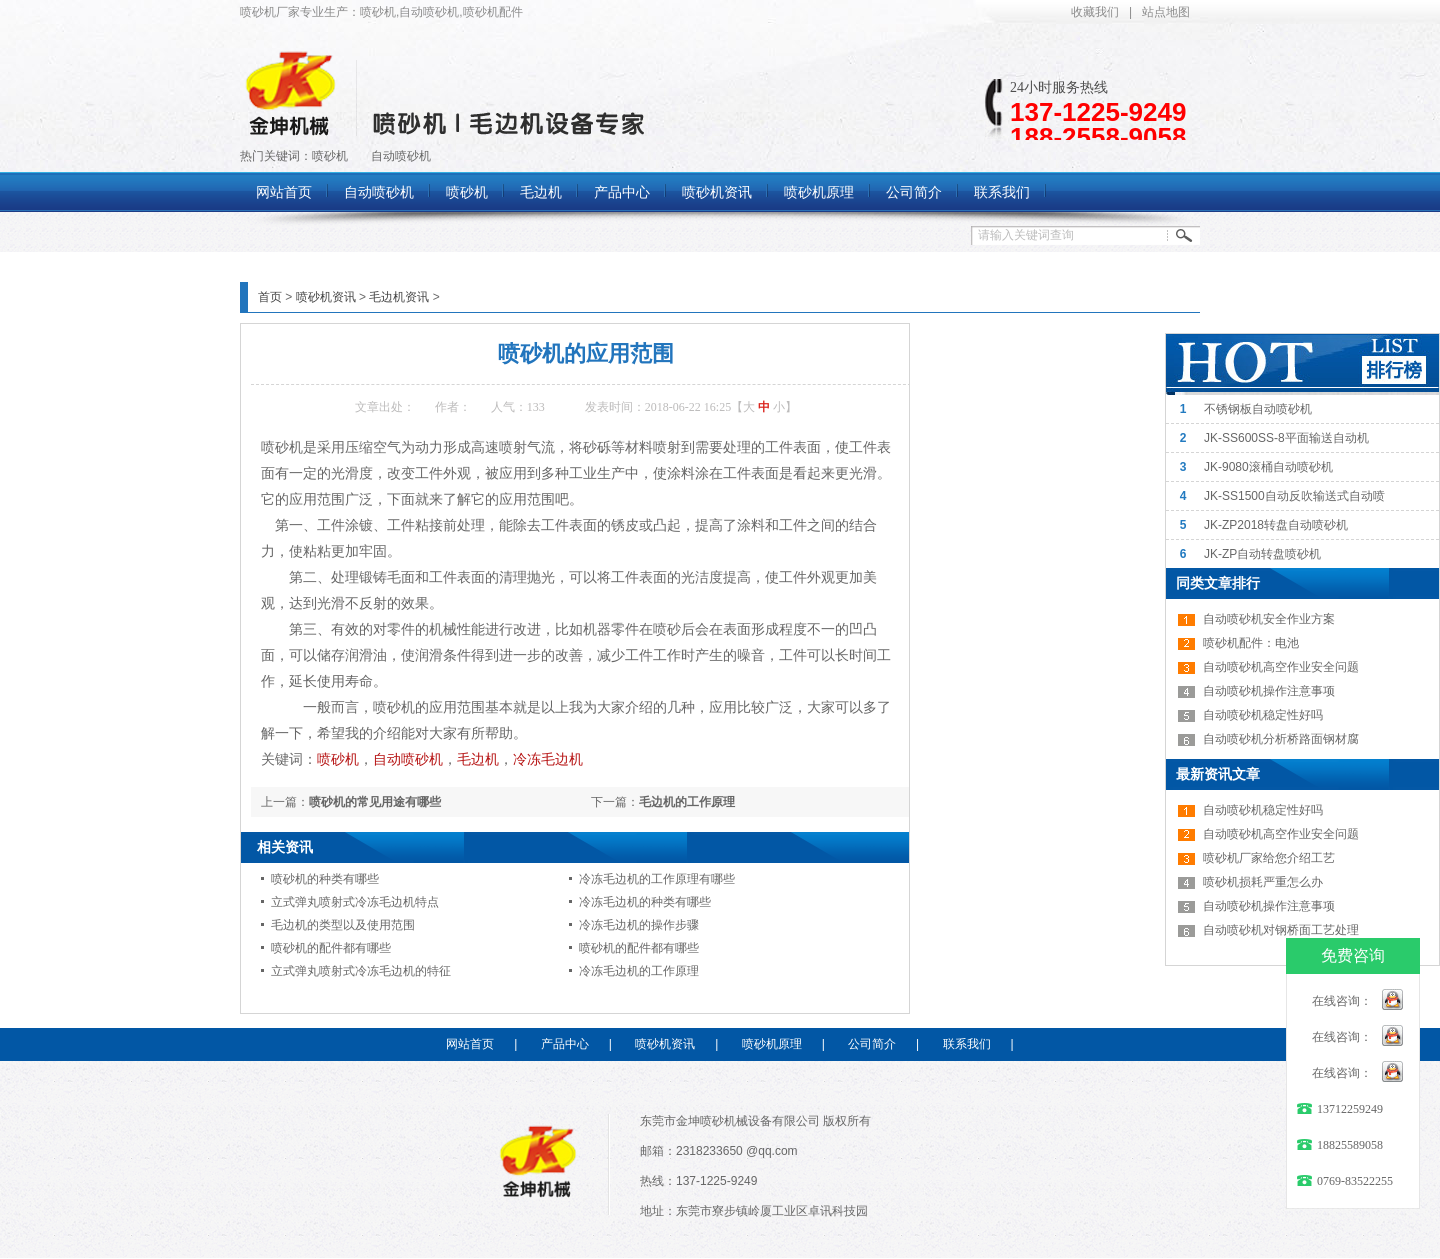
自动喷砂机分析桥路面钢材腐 (1281, 739)
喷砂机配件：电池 (1251, 643)
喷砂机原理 (772, 1044)
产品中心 (565, 1044)
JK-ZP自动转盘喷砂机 (1262, 554)
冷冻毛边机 (548, 759)
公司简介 (872, 1044)
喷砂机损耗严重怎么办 (1263, 882)
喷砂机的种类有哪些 (325, 879)
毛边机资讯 (399, 297)
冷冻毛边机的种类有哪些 (645, 902)
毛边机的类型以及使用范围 (343, 925)
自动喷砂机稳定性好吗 (1263, 715)
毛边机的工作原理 (687, 802)
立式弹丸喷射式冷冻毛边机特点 (355, 902)
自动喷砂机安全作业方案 (1269, 619)
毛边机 (478, 759)
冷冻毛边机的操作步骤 (639, 925)
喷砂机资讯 (326, 297)
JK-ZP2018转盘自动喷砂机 (1276, 525)
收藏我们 (1095, 12)
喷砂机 (330, 156)
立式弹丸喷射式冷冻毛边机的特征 (361, 971)
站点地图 (1166, 12)
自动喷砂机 (401, 156)
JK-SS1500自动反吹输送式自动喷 (1294, 496)
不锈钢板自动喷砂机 (1258, 409)
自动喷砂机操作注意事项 (1269, 691)
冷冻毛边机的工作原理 (639, 971)
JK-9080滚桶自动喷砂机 (1268, 467)
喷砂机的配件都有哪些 (331, 948)
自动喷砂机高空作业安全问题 (1281, 667)
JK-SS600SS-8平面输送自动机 (1286, 438)
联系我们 (967, 1044)
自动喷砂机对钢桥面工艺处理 (1281, 930)
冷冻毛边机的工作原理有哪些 (657, 879)
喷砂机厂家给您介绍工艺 (1269, 858)
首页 (270, 297)
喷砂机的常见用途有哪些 (375, 802)
